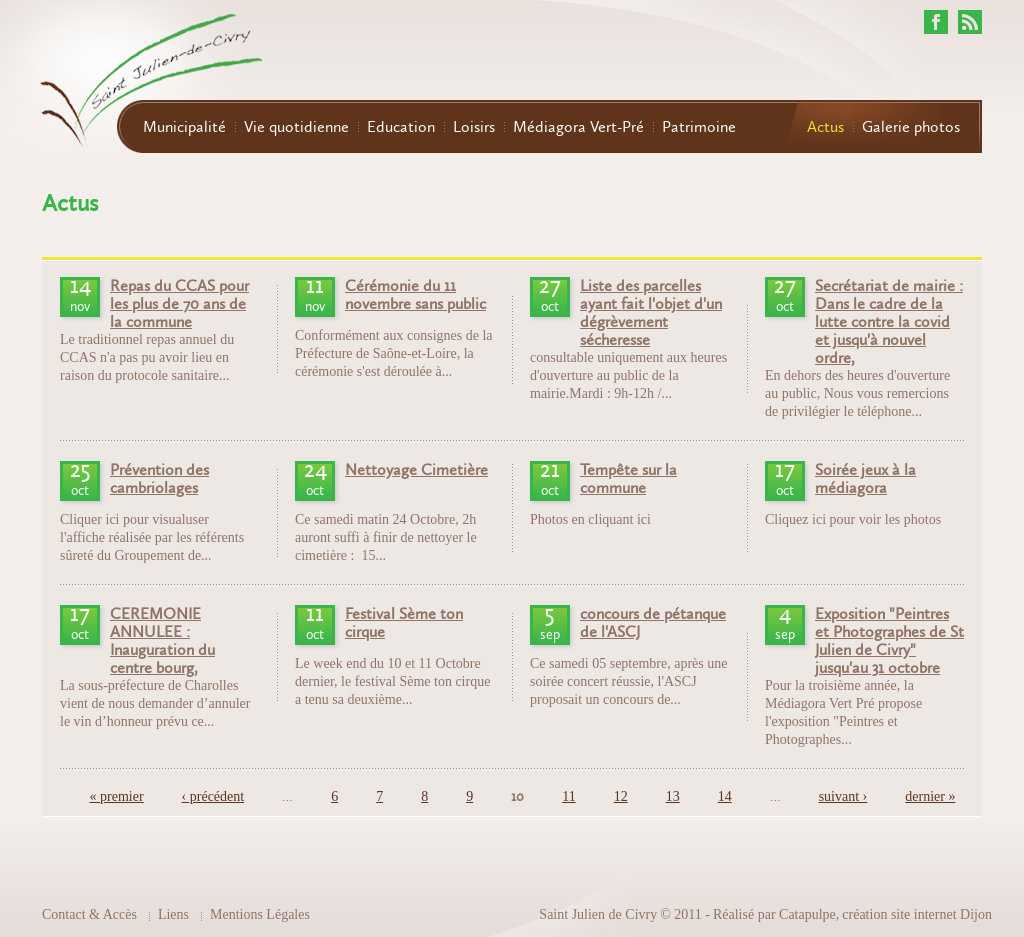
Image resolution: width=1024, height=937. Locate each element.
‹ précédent (213, 796)
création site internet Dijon (917, 914)
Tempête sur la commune (628, 479)
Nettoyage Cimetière (416, 470)
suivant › (843, 796)
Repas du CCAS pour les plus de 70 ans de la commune (179, 304)
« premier (117, 796)
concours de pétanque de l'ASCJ (653, 623)
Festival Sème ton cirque (404, 623)
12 (621, 796)
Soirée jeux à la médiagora (865, 479)
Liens (173, 914)
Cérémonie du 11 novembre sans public (415, 295)
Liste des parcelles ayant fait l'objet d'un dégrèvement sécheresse (651, 313)
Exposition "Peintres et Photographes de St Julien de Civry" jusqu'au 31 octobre (889, 641)
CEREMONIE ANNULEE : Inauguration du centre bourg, (162, 641)
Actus (825, 127)
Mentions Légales (260, 914)
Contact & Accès (89, 914)
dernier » (930, 796)
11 (568, 796)
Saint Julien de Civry (598, 914)
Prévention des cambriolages (159, 479)
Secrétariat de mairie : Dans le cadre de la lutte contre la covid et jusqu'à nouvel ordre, (889, 322)
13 (673, 796)
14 (725, 796)
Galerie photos (911, 127)
